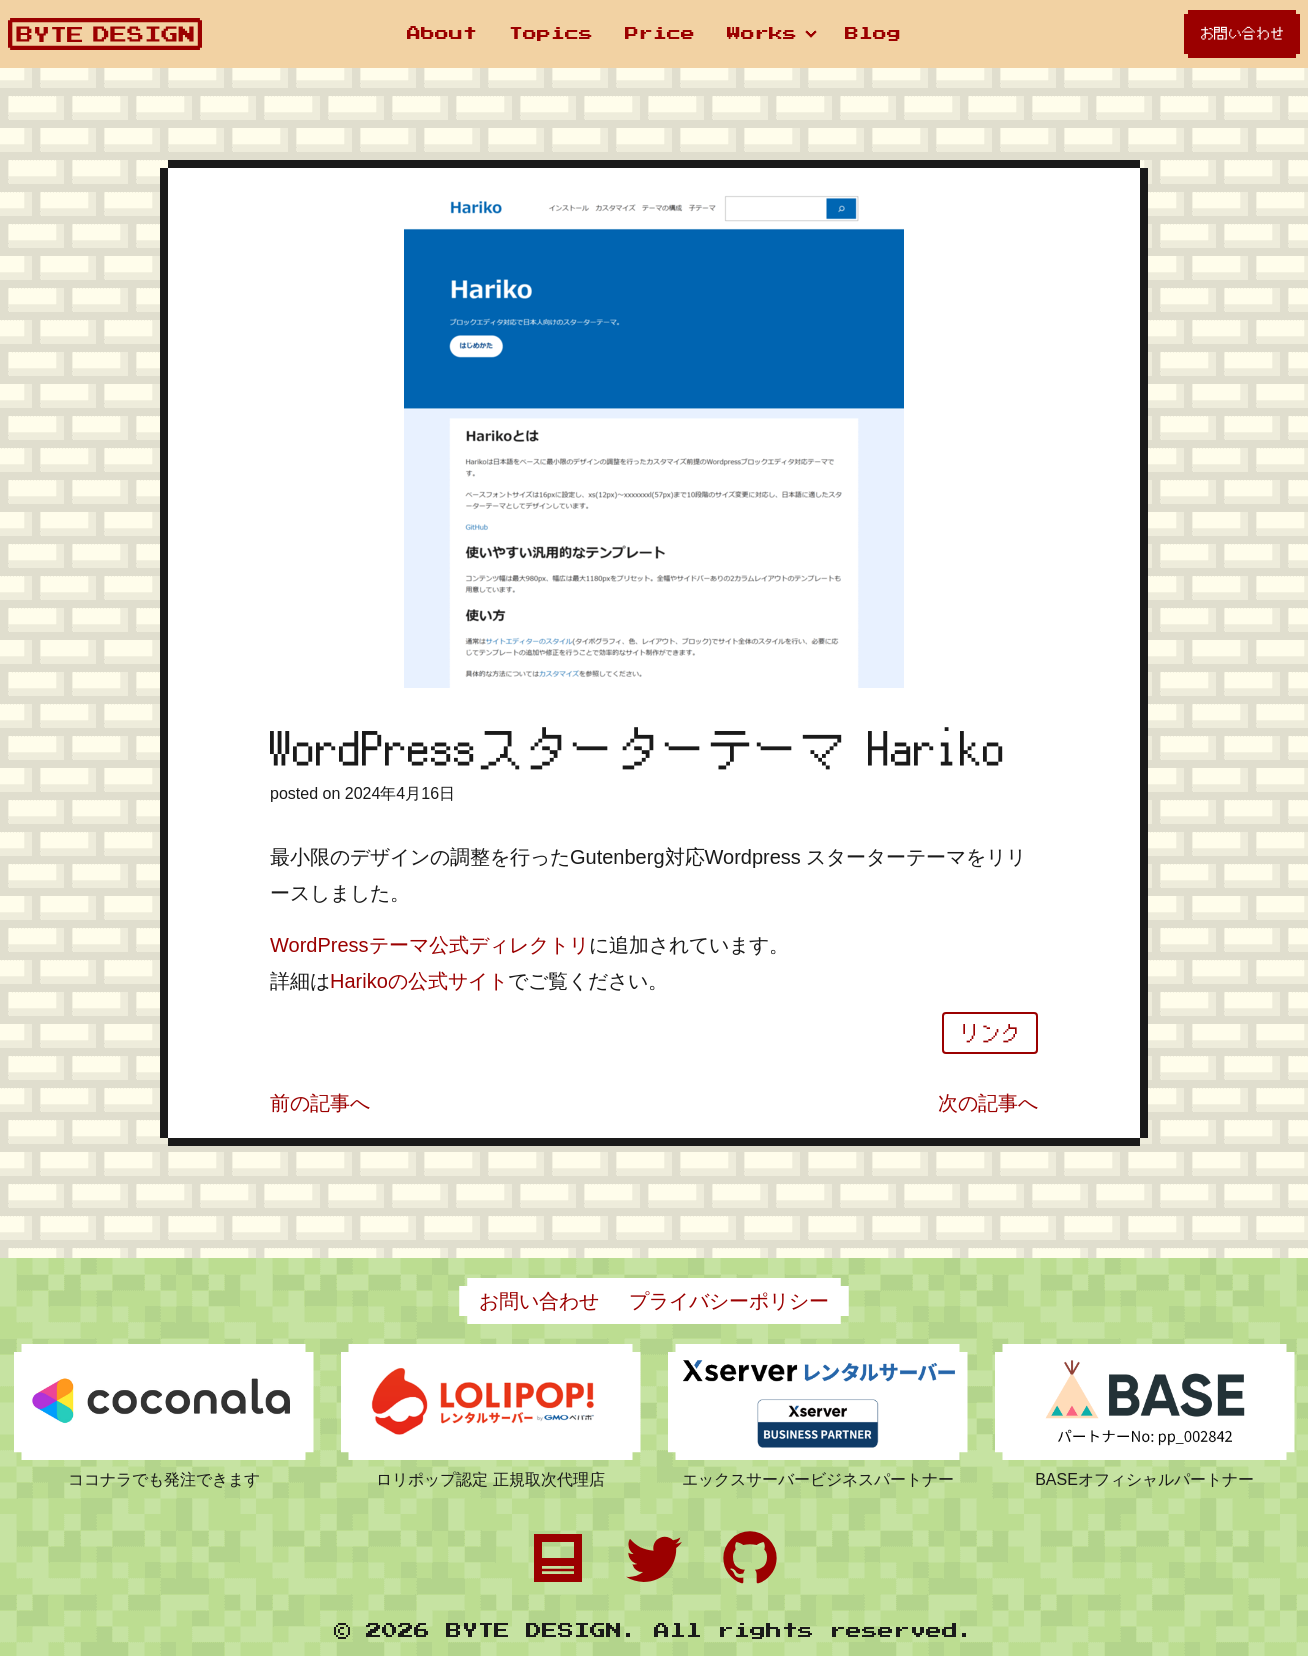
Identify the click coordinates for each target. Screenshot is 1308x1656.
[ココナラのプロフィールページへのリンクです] (164, 1402)
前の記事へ (320, 1103)
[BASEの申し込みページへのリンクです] (1145, 1402)
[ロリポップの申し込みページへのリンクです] (491, 1402)
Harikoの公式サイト (419, 981)
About (442, 34)
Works (762, 34)
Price (660, 34)
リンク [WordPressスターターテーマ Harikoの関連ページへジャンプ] (990, 1033)
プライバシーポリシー (729, 1301)
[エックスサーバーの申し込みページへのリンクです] (818, 1402)
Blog (873, 34)
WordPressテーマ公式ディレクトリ (429, 945)
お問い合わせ (1242, 33)
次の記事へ (988, 1103)
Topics (551, 34)
